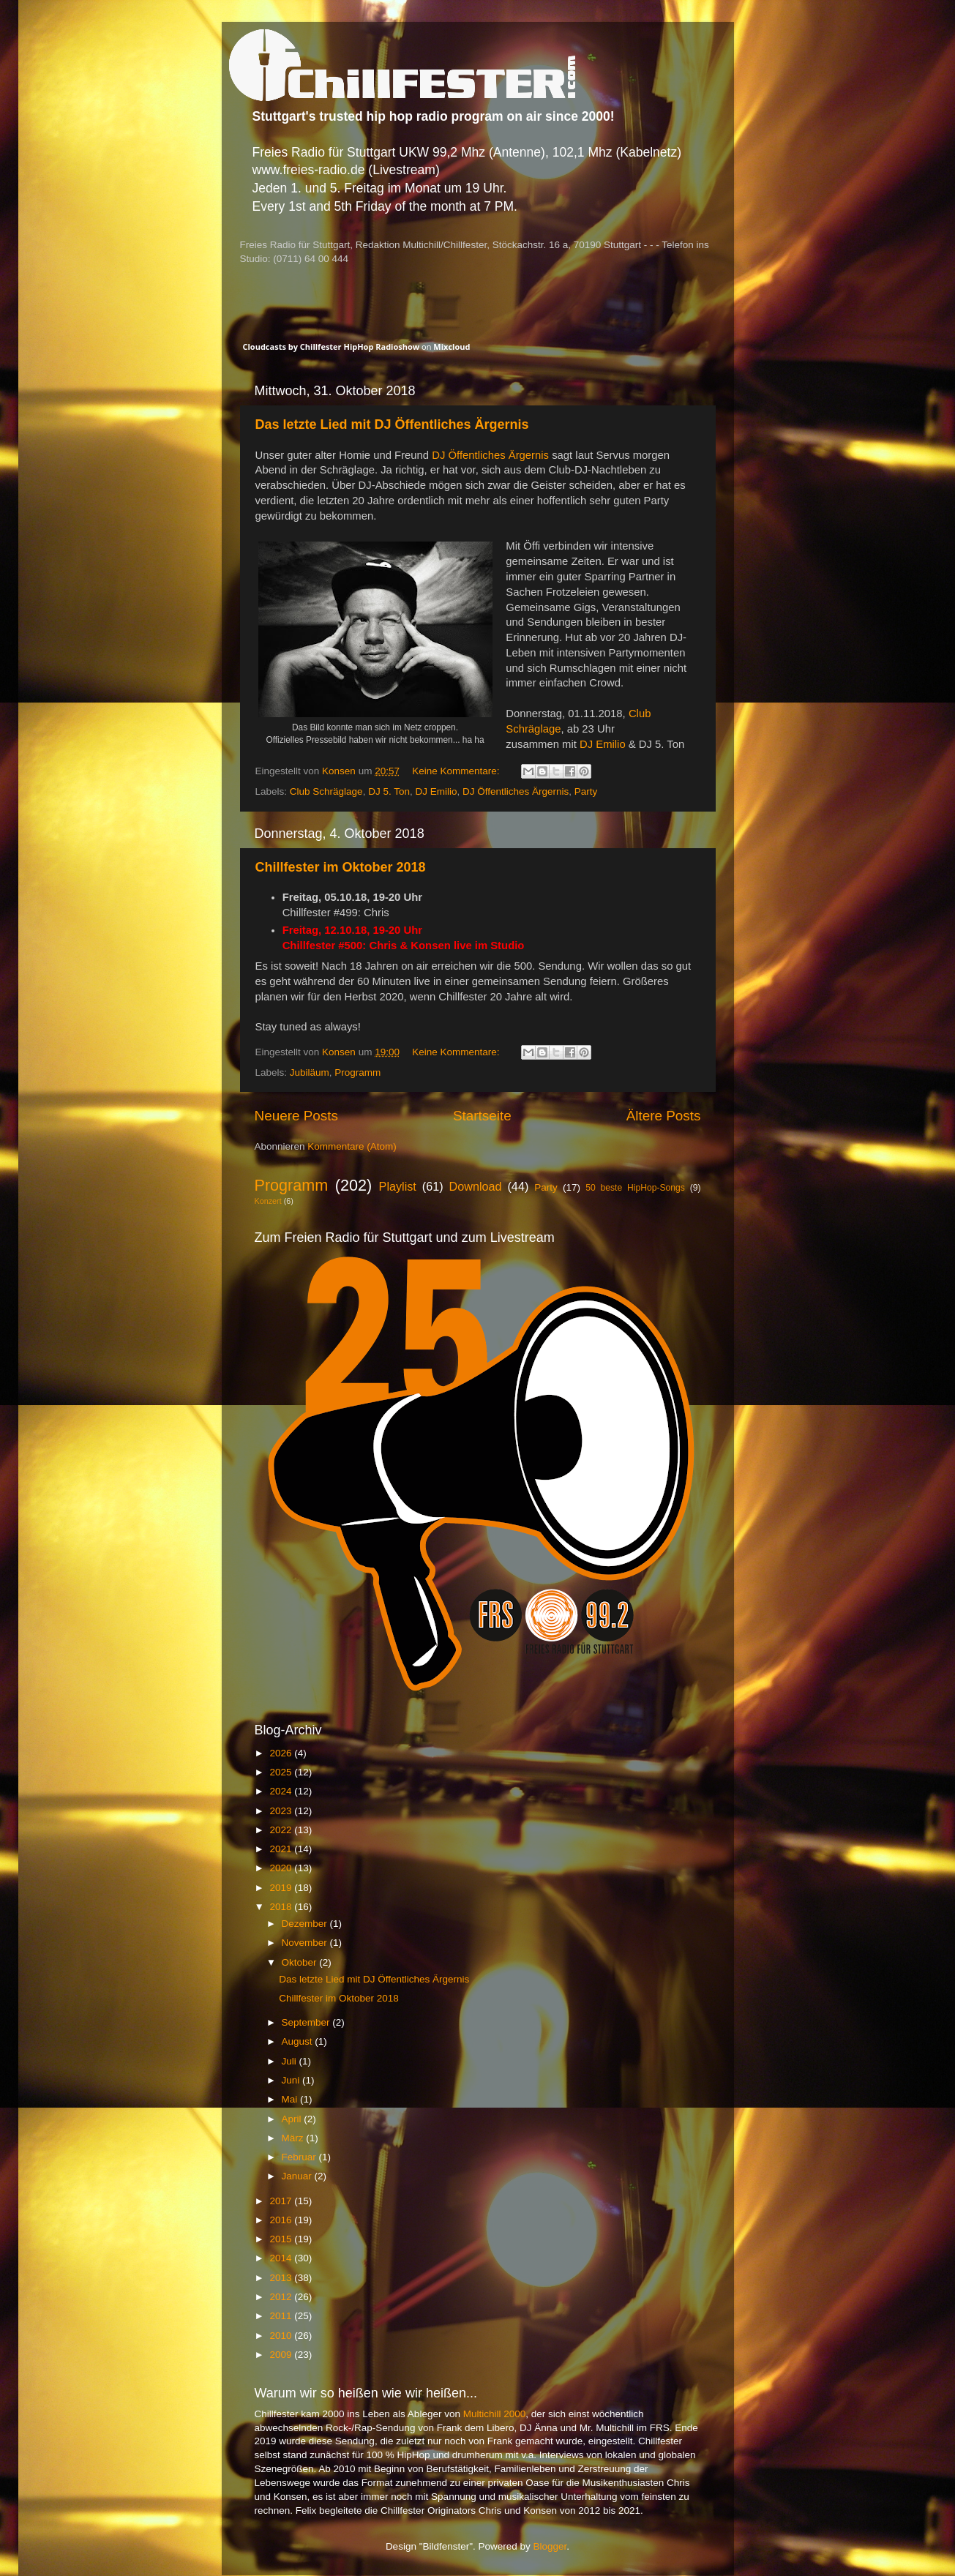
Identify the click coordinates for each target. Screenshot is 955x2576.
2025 (281, 1772)
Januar (298, 2176)
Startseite (482, 1115)
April (293, 2118)
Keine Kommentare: (457, 770)
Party (586, 791)
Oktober (301, 1962)
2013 (281, 2277)
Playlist (397, 1186)
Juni (292, 2080)
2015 (281, 2239)
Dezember (306, 1923)
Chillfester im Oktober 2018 (340, 867)
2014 (281, 2258)
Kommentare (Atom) (352, 1146)
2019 (281, 1887)
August (298, 2041)
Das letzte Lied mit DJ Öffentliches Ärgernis (392, 424)
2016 (281, 2219)
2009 (281, 2354)
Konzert (268, 1201)
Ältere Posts (663, 1115)
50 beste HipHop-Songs (635, 1188)
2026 (281, 1753)
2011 (281, 2315)
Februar (300, 2157)
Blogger (550, 2546)
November (306, 1942)
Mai (291, 2099)
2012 (281, 2296)
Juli (290, 2061)
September (307, 2022)
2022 (281, 1829)
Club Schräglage (326, 791)
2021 (281, 1848)
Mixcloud (451, 346)
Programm (357, 1072)
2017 (281, 2200)
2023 (281, 1810)
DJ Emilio (603, 744)
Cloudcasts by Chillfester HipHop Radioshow (331, 346)
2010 (281, 2335)
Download (475, 1186)
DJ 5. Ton (389, 791)
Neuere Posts (296, 1115)
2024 (281, 1791)
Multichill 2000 (494, 2413)
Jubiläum (309, 1072)
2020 (281, 1867)
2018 (281, 1906)
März (294, 2138)
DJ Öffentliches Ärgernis (490, 455)
